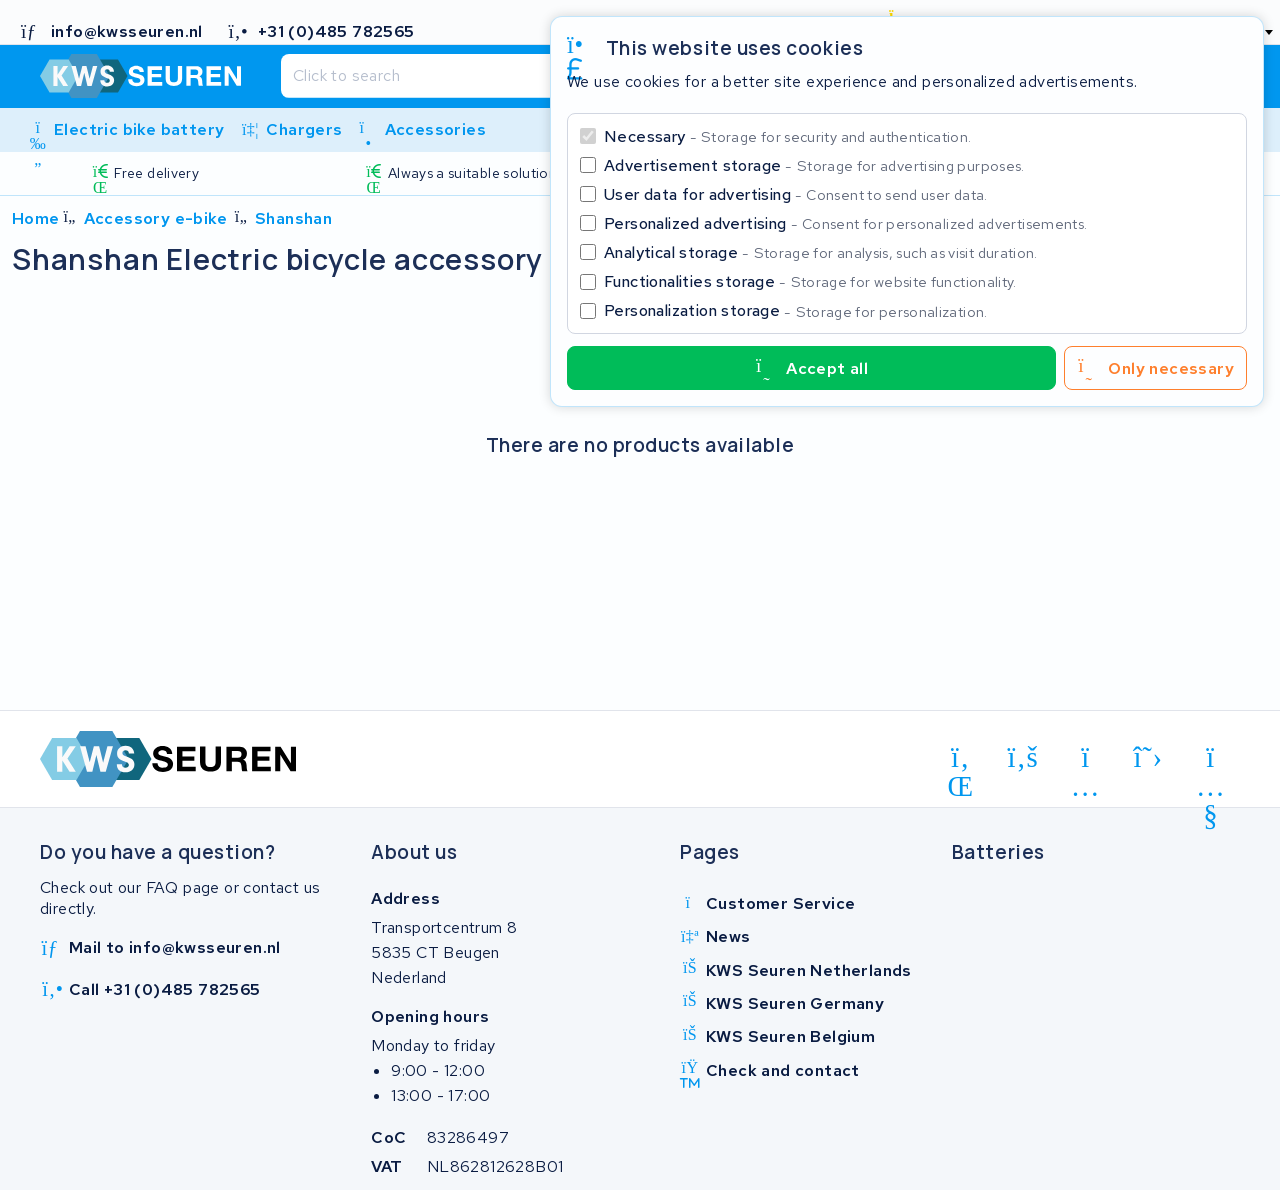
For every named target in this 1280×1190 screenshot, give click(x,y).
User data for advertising (796, 194)
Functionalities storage (810, 281)
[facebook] (1023, 758)
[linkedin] (960, 761)
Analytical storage (821, 252)
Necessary (787, 136)
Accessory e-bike (155, 218)
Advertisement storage (814, 165)
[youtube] (1210, 761)
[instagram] (1085, 761)
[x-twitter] (1148, 758)
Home (36, 218)
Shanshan (293, 218)
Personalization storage (796, 310)
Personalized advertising (845, 223)
